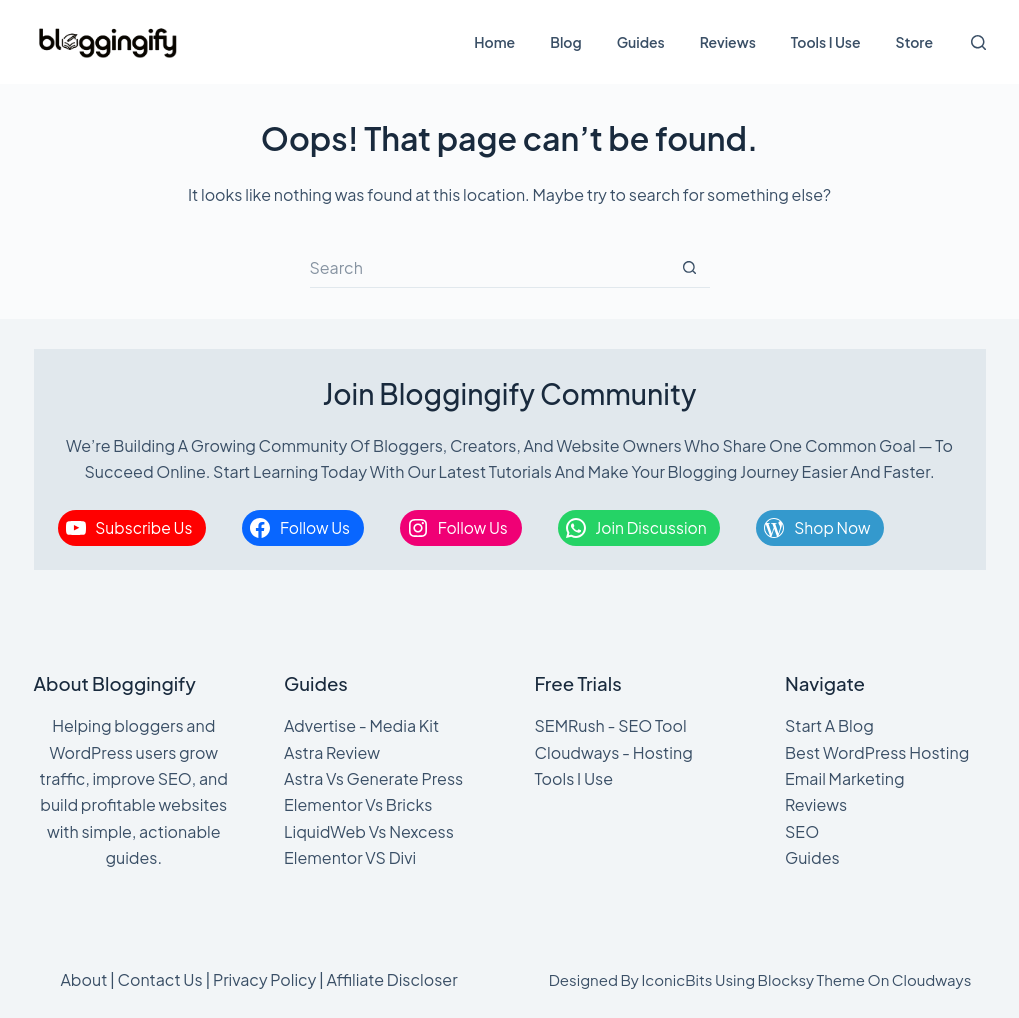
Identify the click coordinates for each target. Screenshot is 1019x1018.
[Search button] (690, 268)
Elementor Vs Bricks (358, 804)
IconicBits (676, 979)
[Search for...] (490, 268)
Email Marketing (845, 778)
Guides (641, 42)
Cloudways (932, 979)
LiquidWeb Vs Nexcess (369, 831)
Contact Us (160, 979)
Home (494, 42)
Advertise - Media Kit (361, 725)
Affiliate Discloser (391, 979)
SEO (802, 831)
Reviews (728, 42)
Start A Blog (829, 725)
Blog (565, 42)
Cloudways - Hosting (614, 752)
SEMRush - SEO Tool (611, 725)
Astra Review (332, 752)
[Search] (978, 42)
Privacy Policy (264, 979)
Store (914, 42)
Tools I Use (826, 42)
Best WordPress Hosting (877, 752)
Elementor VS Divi (350, 857)
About (83, 979)
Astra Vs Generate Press (373, 778)
